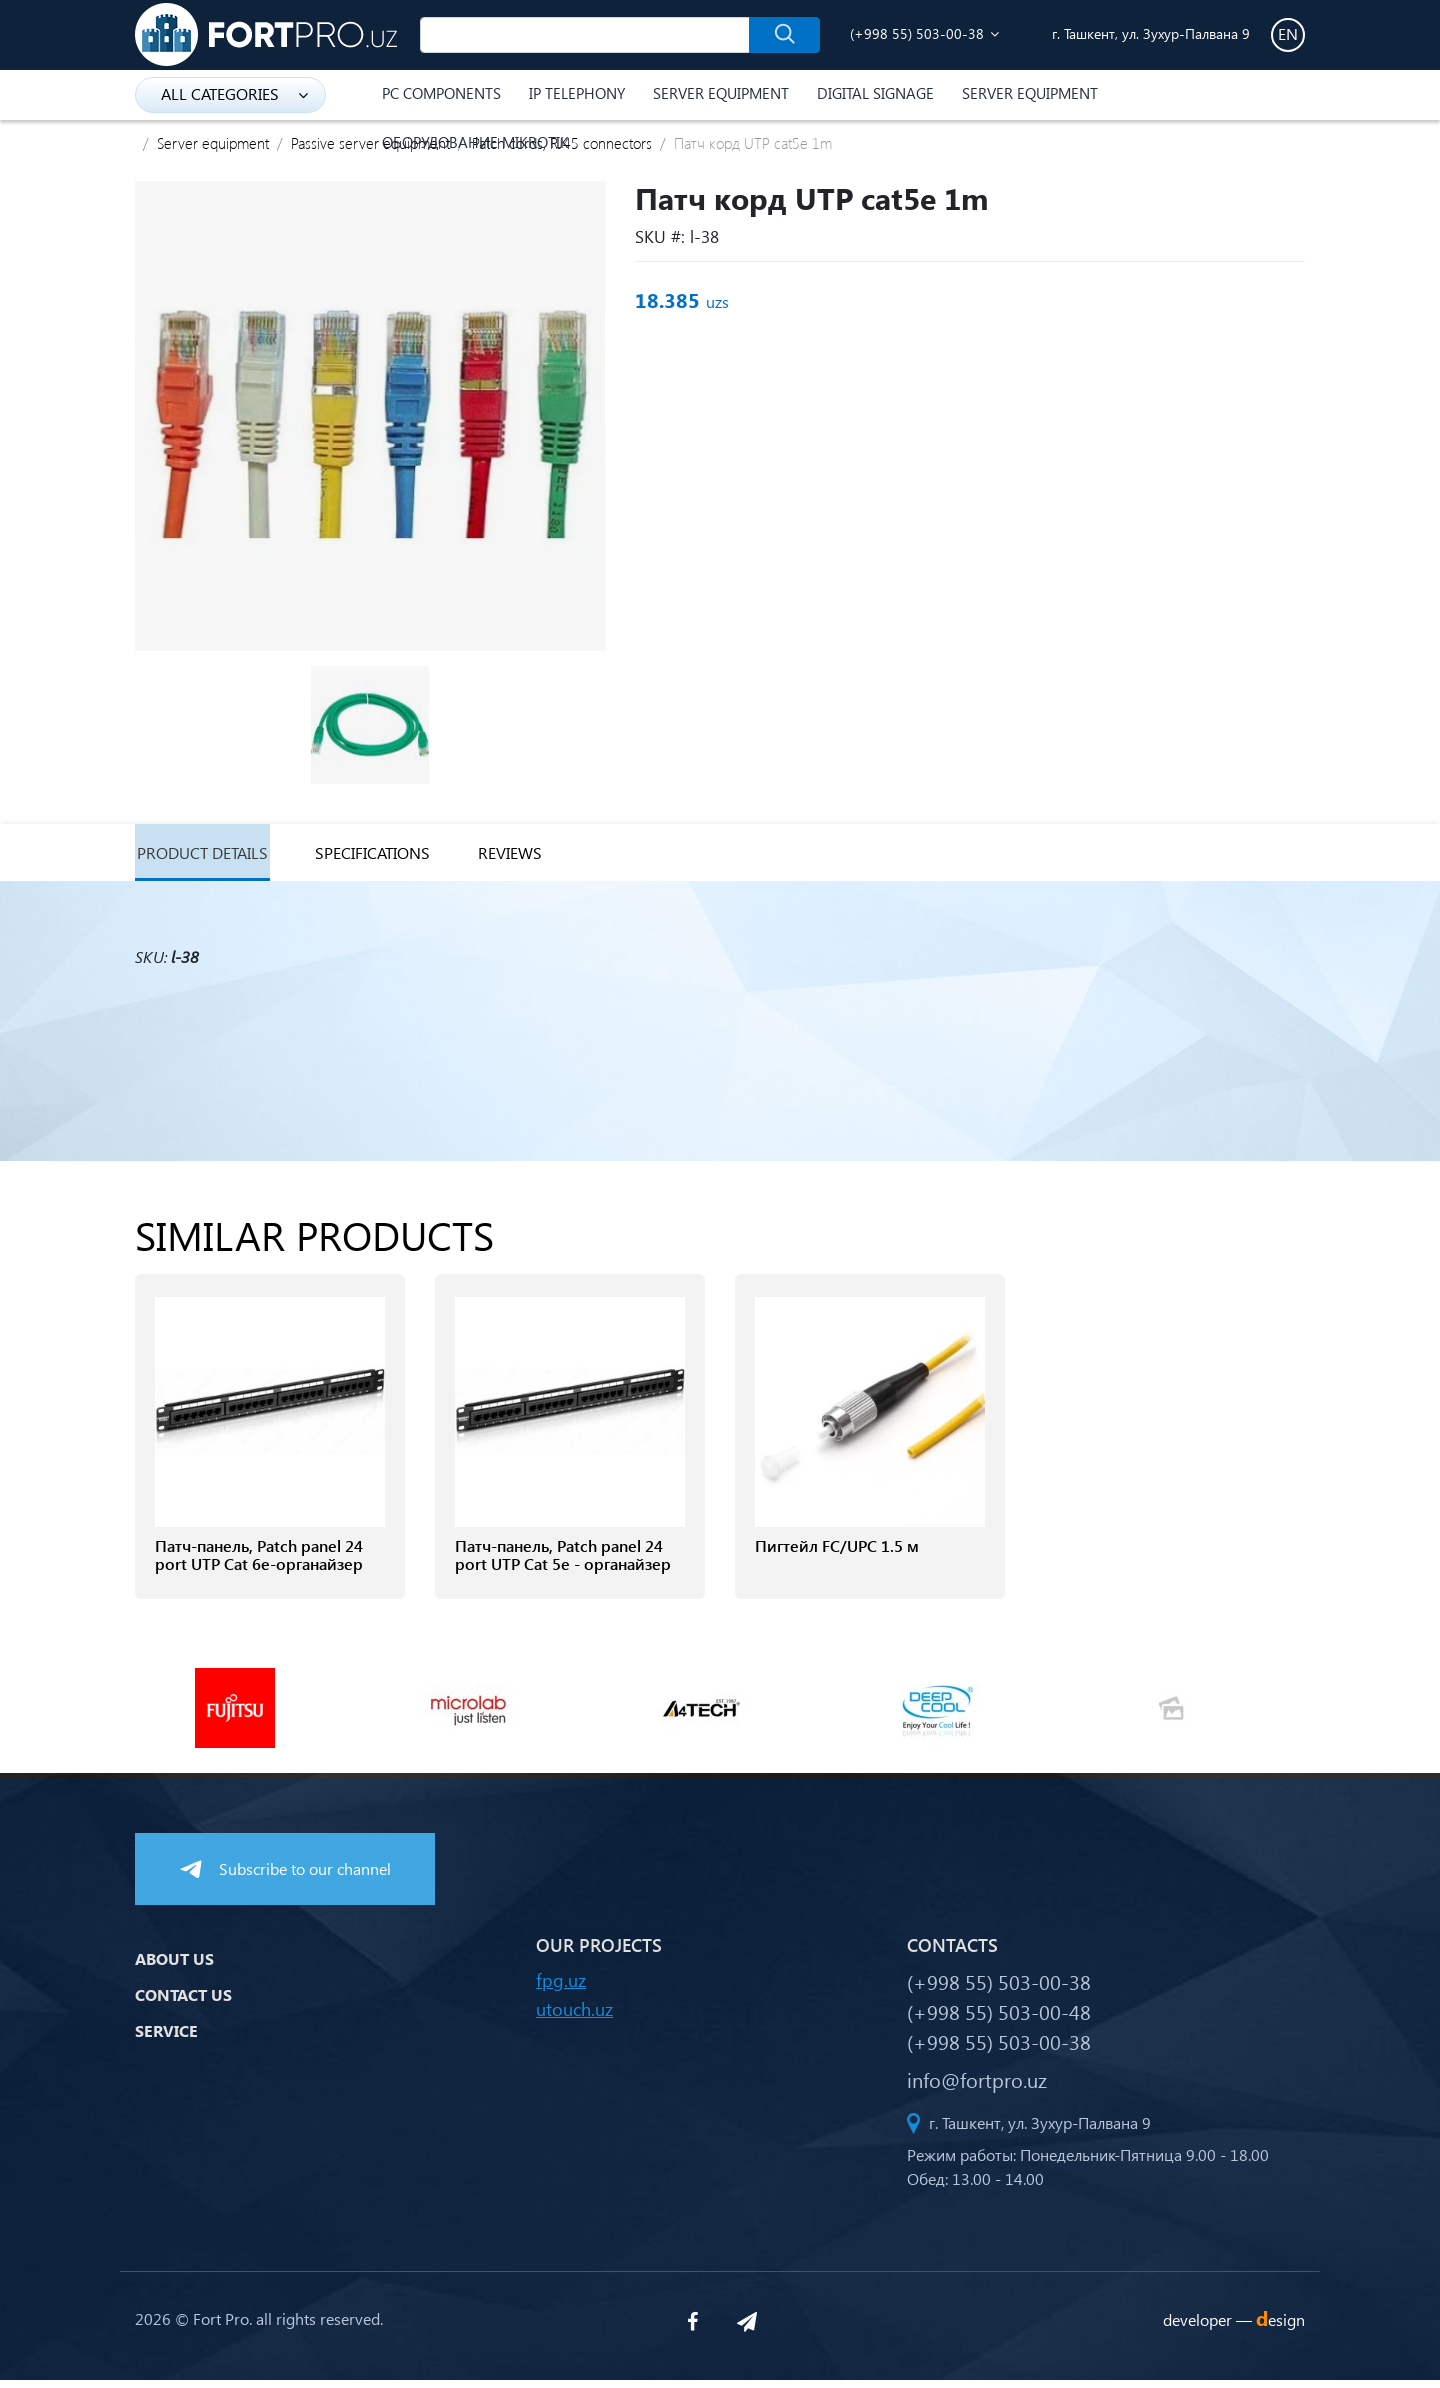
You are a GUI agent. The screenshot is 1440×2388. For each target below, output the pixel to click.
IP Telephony (577, 93)
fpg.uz (561, 1987)
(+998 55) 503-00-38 (917, 33)
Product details (206, 856)
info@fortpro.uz (977, 2087)
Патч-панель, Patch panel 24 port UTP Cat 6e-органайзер (259, 1563)
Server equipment (721, 93)
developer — (1234, 2327)
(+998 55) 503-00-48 (999, 2019)
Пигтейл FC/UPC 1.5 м (837, 1553)
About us (174, 1965)
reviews (548, 856)
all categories (234, 93)
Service (166, 2037)
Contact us (183, 2001)
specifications (396, 856)
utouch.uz (574, 2016)
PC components (441, 93)
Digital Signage (875, 93)
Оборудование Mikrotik (475, 142)
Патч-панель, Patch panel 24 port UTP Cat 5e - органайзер (563, 1563)
